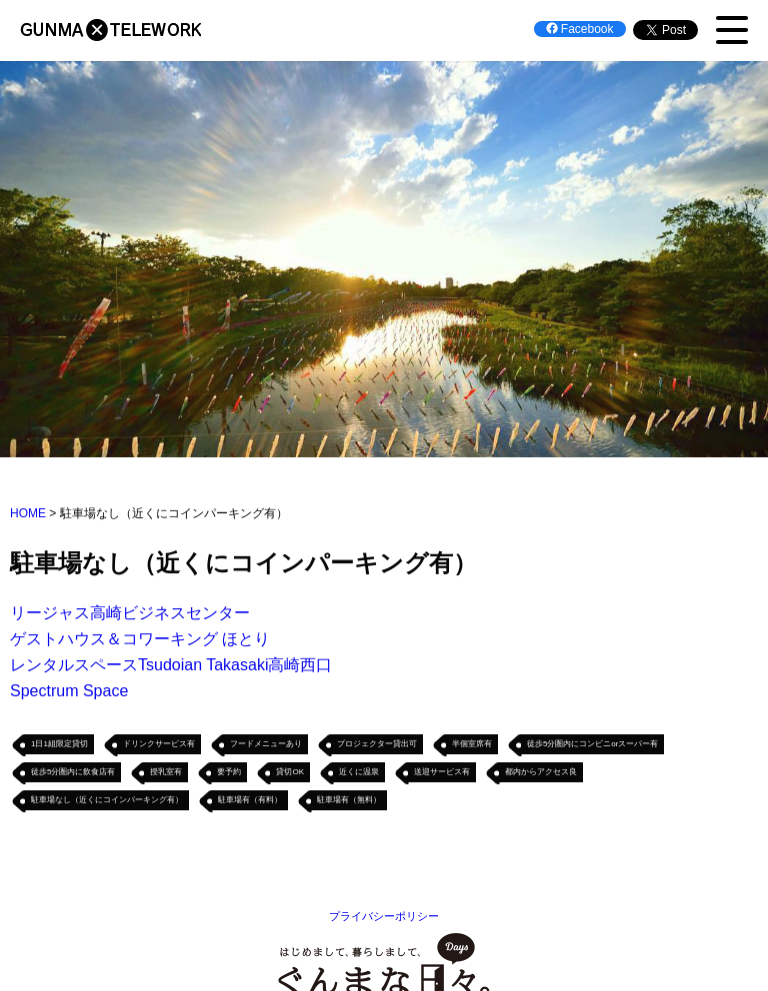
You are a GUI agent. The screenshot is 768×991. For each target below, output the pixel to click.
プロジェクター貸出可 (377, 745)
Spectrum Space (69, 692)
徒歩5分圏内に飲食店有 (73, 773)
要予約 (229, 773)
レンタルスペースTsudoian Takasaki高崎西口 (171, 666)
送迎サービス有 (442, 773)
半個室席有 (472, 745)
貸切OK (290, 773)
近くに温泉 (359, 773)
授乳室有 (166, 773)
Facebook (580, 29)
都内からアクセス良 (541, 773)
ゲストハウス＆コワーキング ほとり (140, 640)
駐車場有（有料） (250, 801)
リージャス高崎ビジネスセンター (130, 614)
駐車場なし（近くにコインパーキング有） (107, 801)
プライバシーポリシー (384, 916)
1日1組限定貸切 (59, 745)
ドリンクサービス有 (159, 745)
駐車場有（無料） (349, 801)
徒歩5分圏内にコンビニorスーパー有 (593, 745)
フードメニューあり (266, 745)
